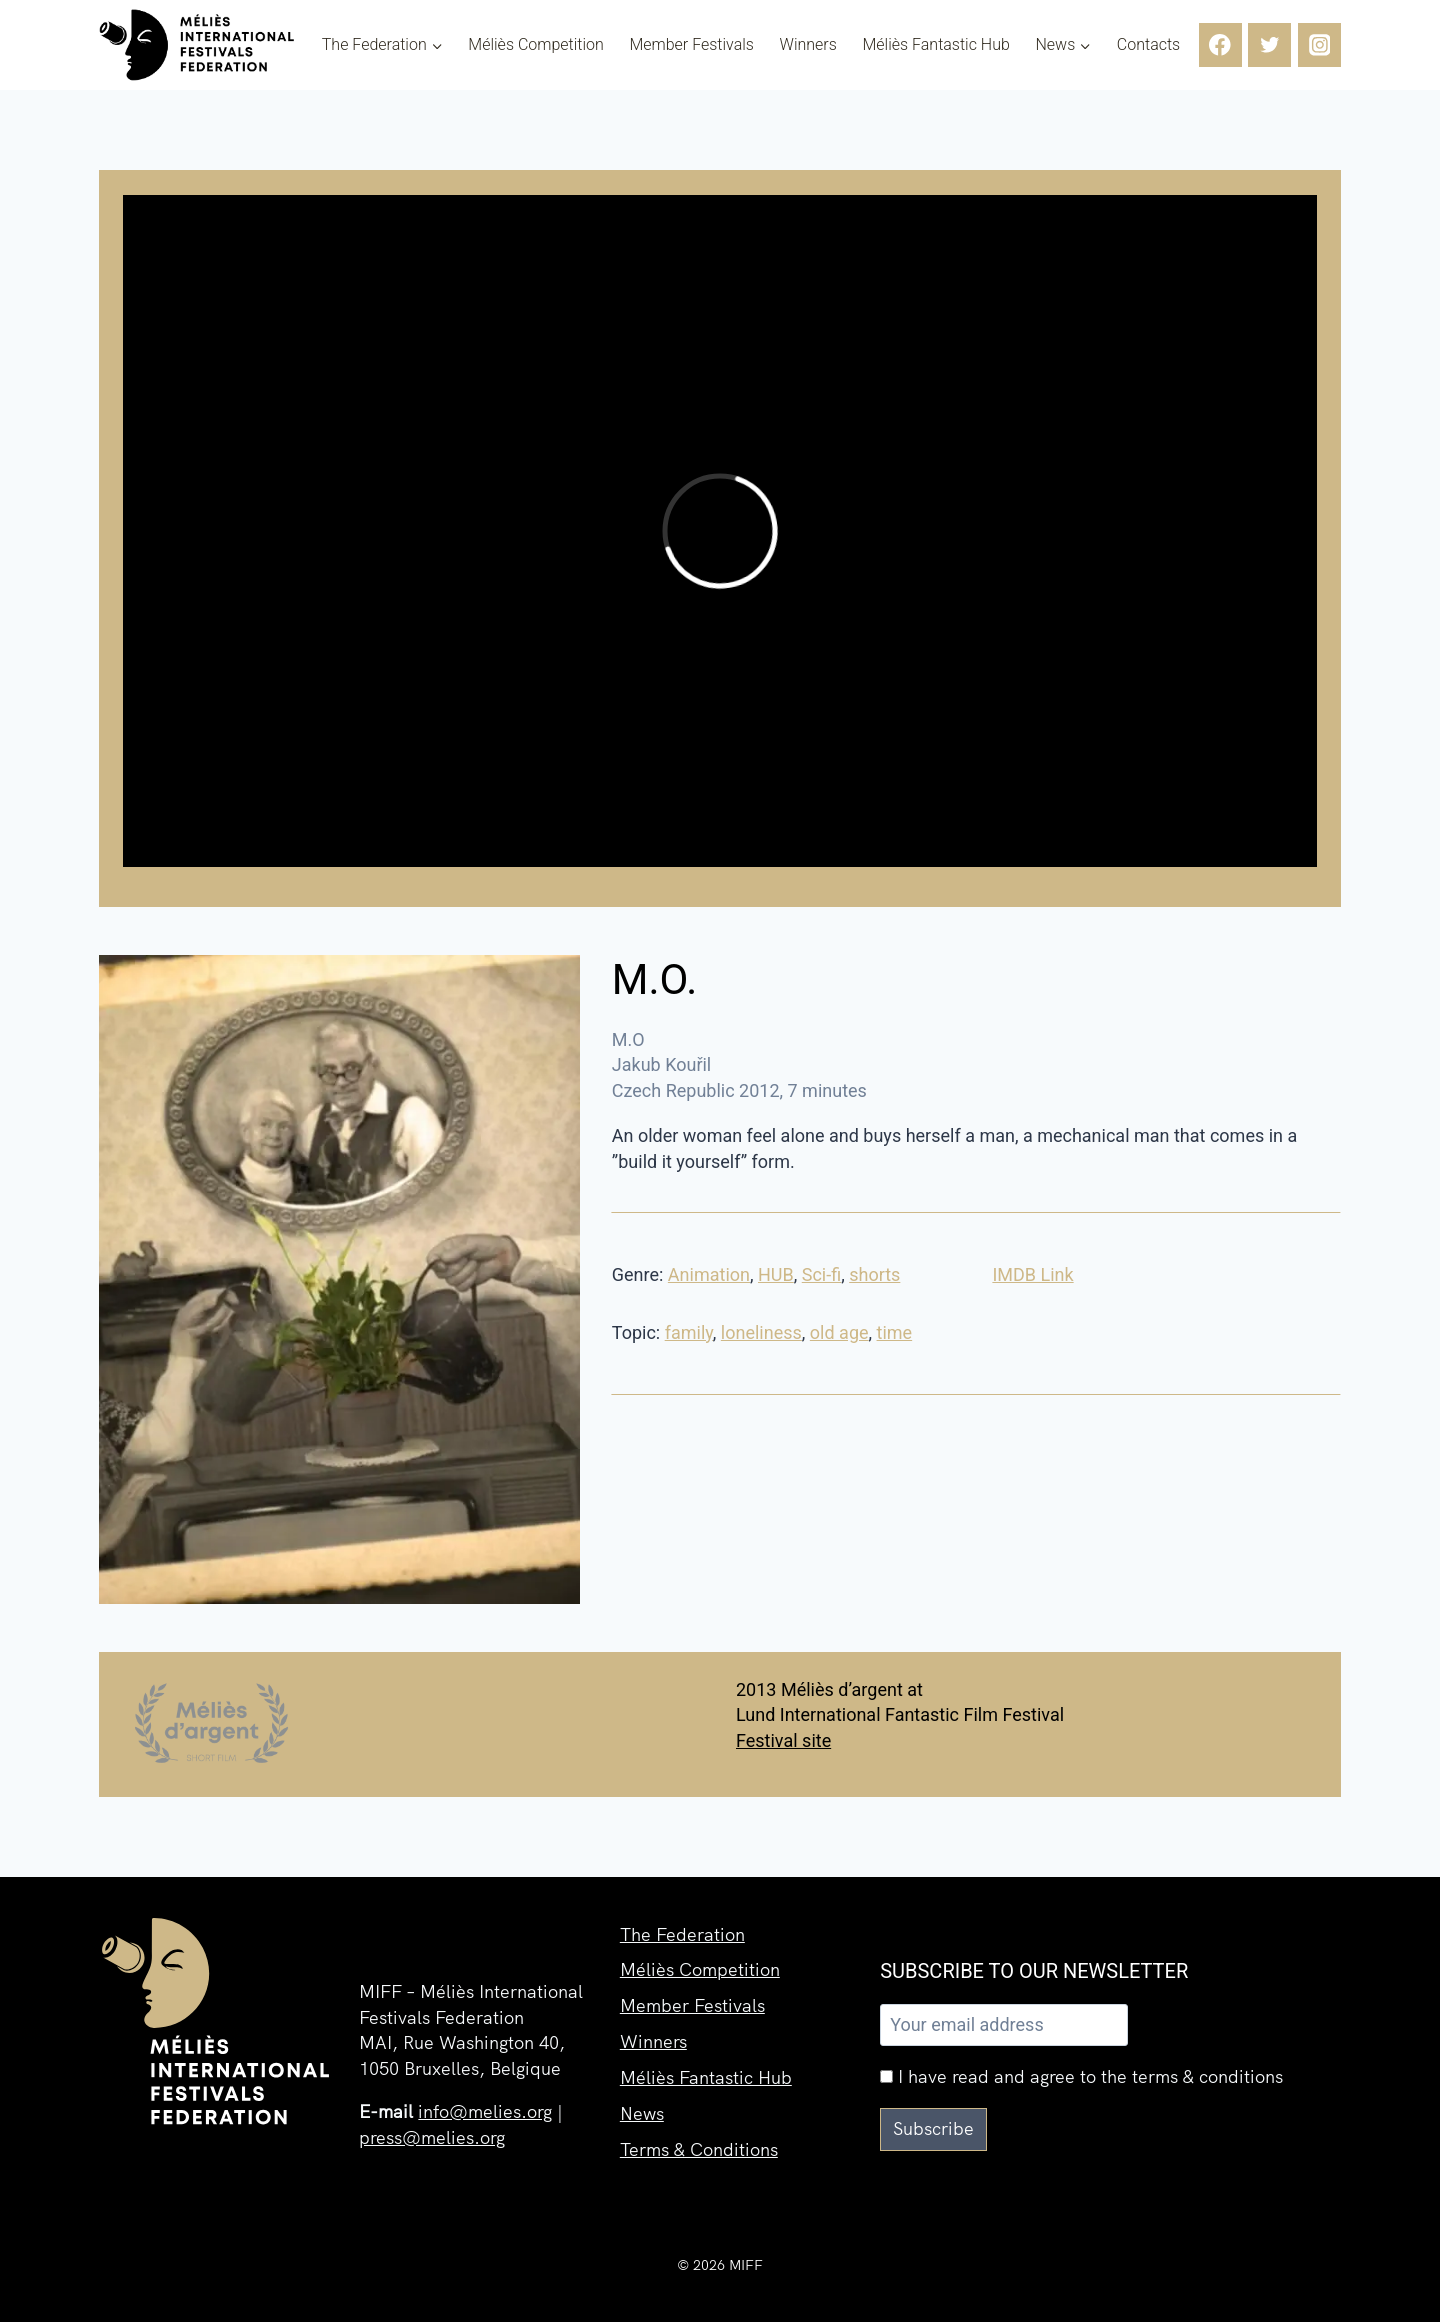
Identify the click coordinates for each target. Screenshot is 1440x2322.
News (642, 2113)
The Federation (682, 1934)
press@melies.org (432, 2137)
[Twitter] (1269, 44)
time (895, 1332)
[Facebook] (1220, 44)
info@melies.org (485, 2111)
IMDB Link (1032, 1274)
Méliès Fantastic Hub (935, 45)
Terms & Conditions (699, 2149)
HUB (776, 1274)
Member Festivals (691, 45)
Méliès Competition (536, 45)
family (689, 1332)
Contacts (1148, 45)
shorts (874, 1274)
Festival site (783, 1740)
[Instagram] (1319, 44)
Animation (709, 1274)
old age (839, 1332)
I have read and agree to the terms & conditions (1081, 2076)
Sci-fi (821, 1274)
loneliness (761, 1332)
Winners (808, 45)
